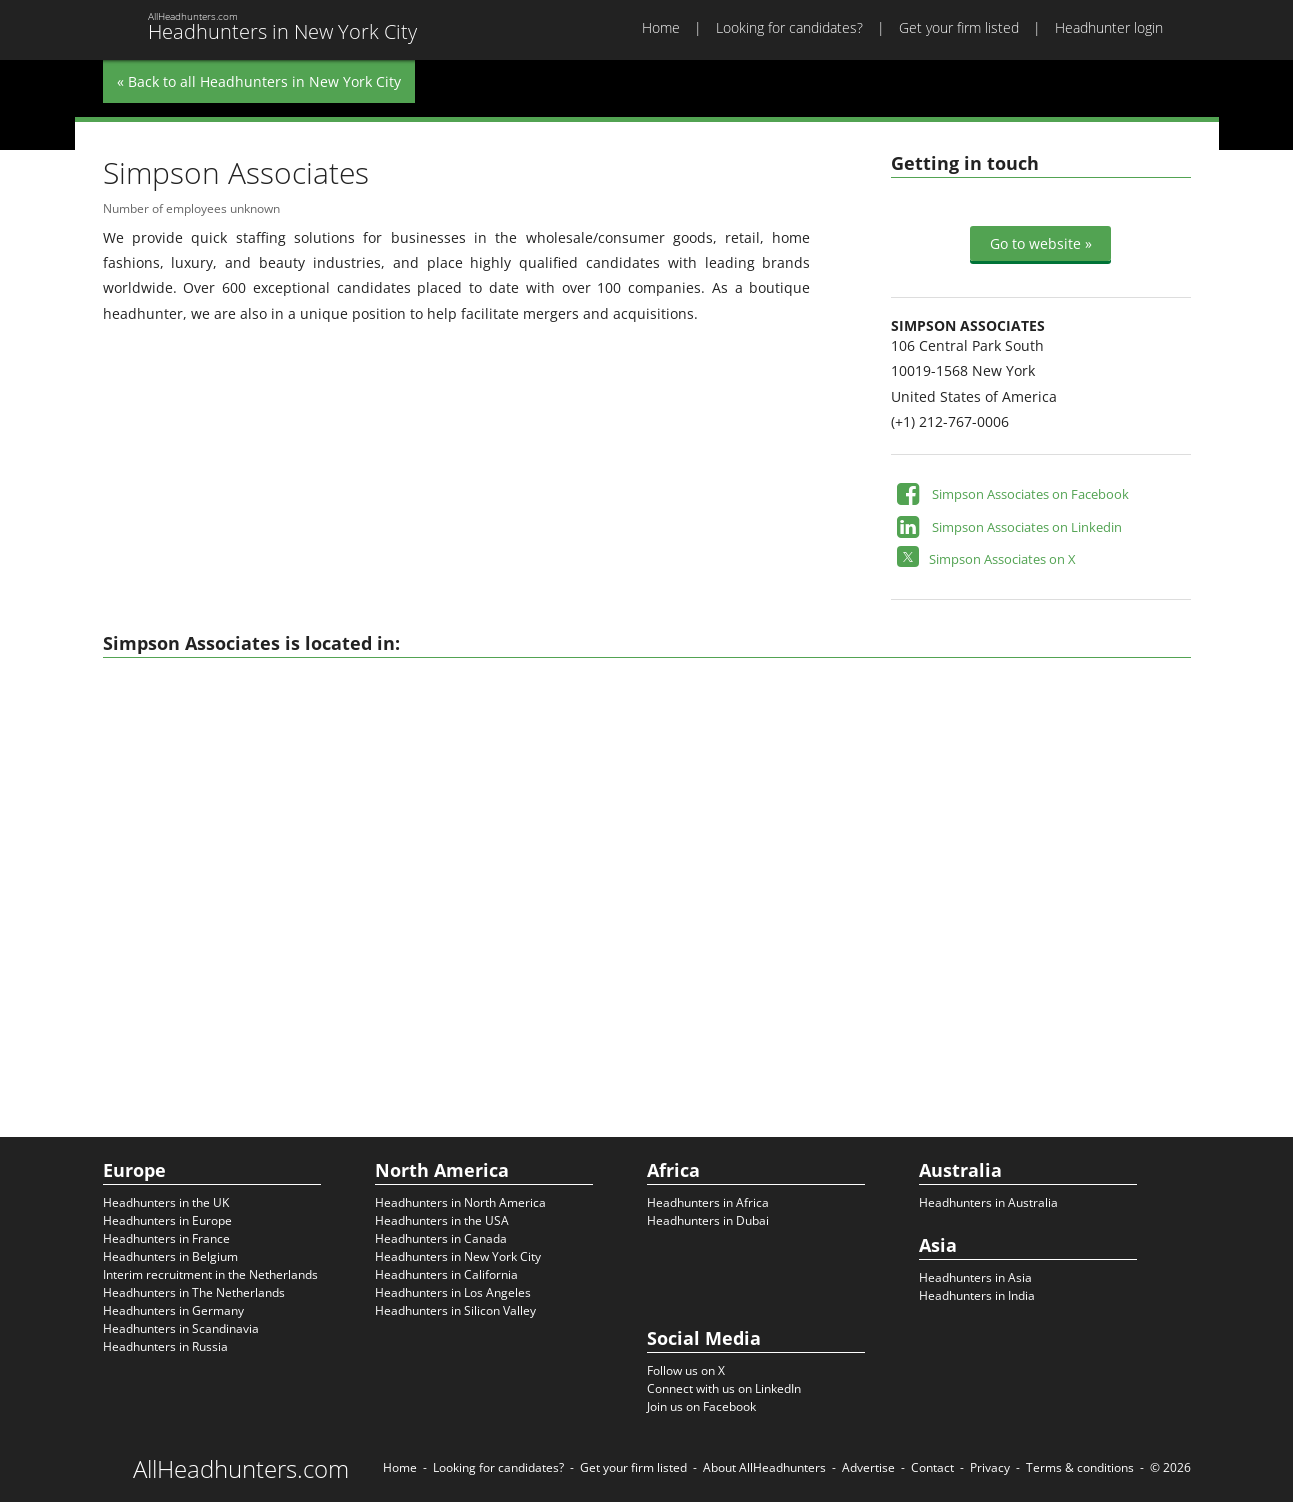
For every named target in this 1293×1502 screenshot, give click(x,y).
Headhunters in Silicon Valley (455, 1310)
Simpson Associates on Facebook (1030, 494)
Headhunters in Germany (173, 1310)
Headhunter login (1109, 27)
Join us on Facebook (701, 1406)
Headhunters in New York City (458, 1256)
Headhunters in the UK (166, 1202)
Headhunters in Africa (708, 1202)
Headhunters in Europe (167, 1220)
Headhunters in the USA (442, 1220)
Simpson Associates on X (1002, 559)
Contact (932, 1467)
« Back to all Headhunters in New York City (259, 81)
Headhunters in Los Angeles (453, 1292)
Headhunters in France (166, 1238)
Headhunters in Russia (165, 1346)
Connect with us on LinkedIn (724, 1388)
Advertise (868, 1467)
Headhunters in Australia (988, 1202)
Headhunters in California (446, 1274)
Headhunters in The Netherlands (194, 1292)
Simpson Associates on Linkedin (1027, 527)
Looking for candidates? (789, 27)
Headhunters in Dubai (708, 1220)
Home (661, 27)
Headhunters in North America (460, 1202)
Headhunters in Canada (441, 1238)
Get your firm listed (959, 27)
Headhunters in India (977, 1295)
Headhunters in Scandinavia (181, 1328)
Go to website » (1041, 243)
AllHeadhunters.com (241, 1469)
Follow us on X (686, 1370)
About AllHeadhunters (764, 1467)
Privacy (990, 1467)
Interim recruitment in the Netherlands (210, 1274)
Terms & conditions (1080, 1467)
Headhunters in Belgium (170, 1256)
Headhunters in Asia (975, 1277)
